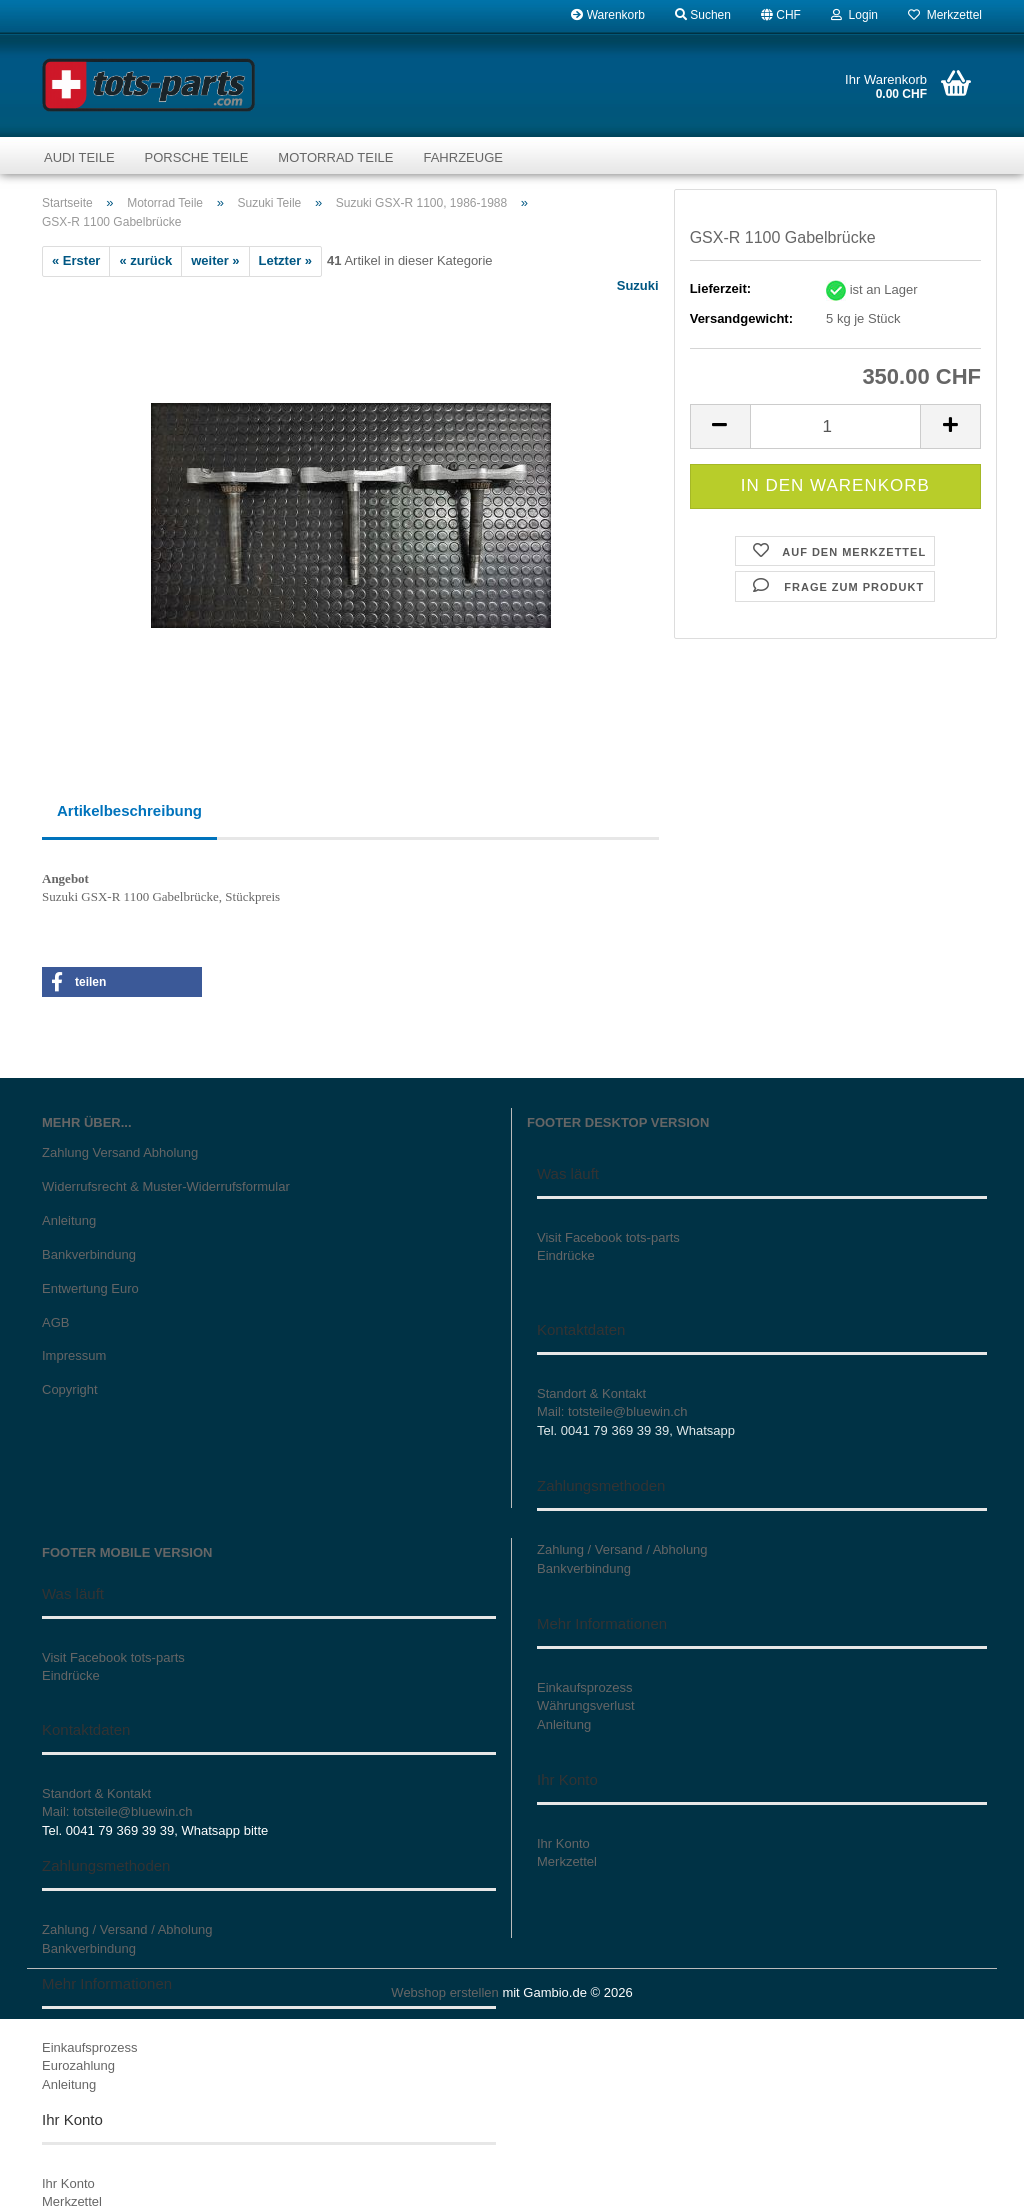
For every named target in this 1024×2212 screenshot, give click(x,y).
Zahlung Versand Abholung (120, 1152)
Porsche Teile (197, 157)
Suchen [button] (703, 15)
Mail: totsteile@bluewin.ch (612, 1411)
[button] (781, 15)
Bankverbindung (89, 1254)
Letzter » (285, 260)
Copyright (70, 1389)
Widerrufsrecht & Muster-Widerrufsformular (166, 1186)
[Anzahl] (835, 426)
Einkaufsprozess (89, 2047)
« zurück (145, 260)
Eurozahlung (78, 2065)
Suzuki (638, 285)
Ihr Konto (68, 2183)
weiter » (215, 260)
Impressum (74, 1355)
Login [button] (854, 15)
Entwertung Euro (90, 1288)
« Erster (76, 260)
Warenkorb (608, 15)
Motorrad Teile (335, 157)
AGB (55, 1322)
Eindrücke (566, 1255)
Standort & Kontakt (591, 1393)
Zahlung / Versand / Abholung (127, 1929)
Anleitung (69, 1220)
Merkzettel (945, 15)
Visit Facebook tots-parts (608, 1237)
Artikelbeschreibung (129, 810)
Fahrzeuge (462, 157)
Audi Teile (79, 157)
